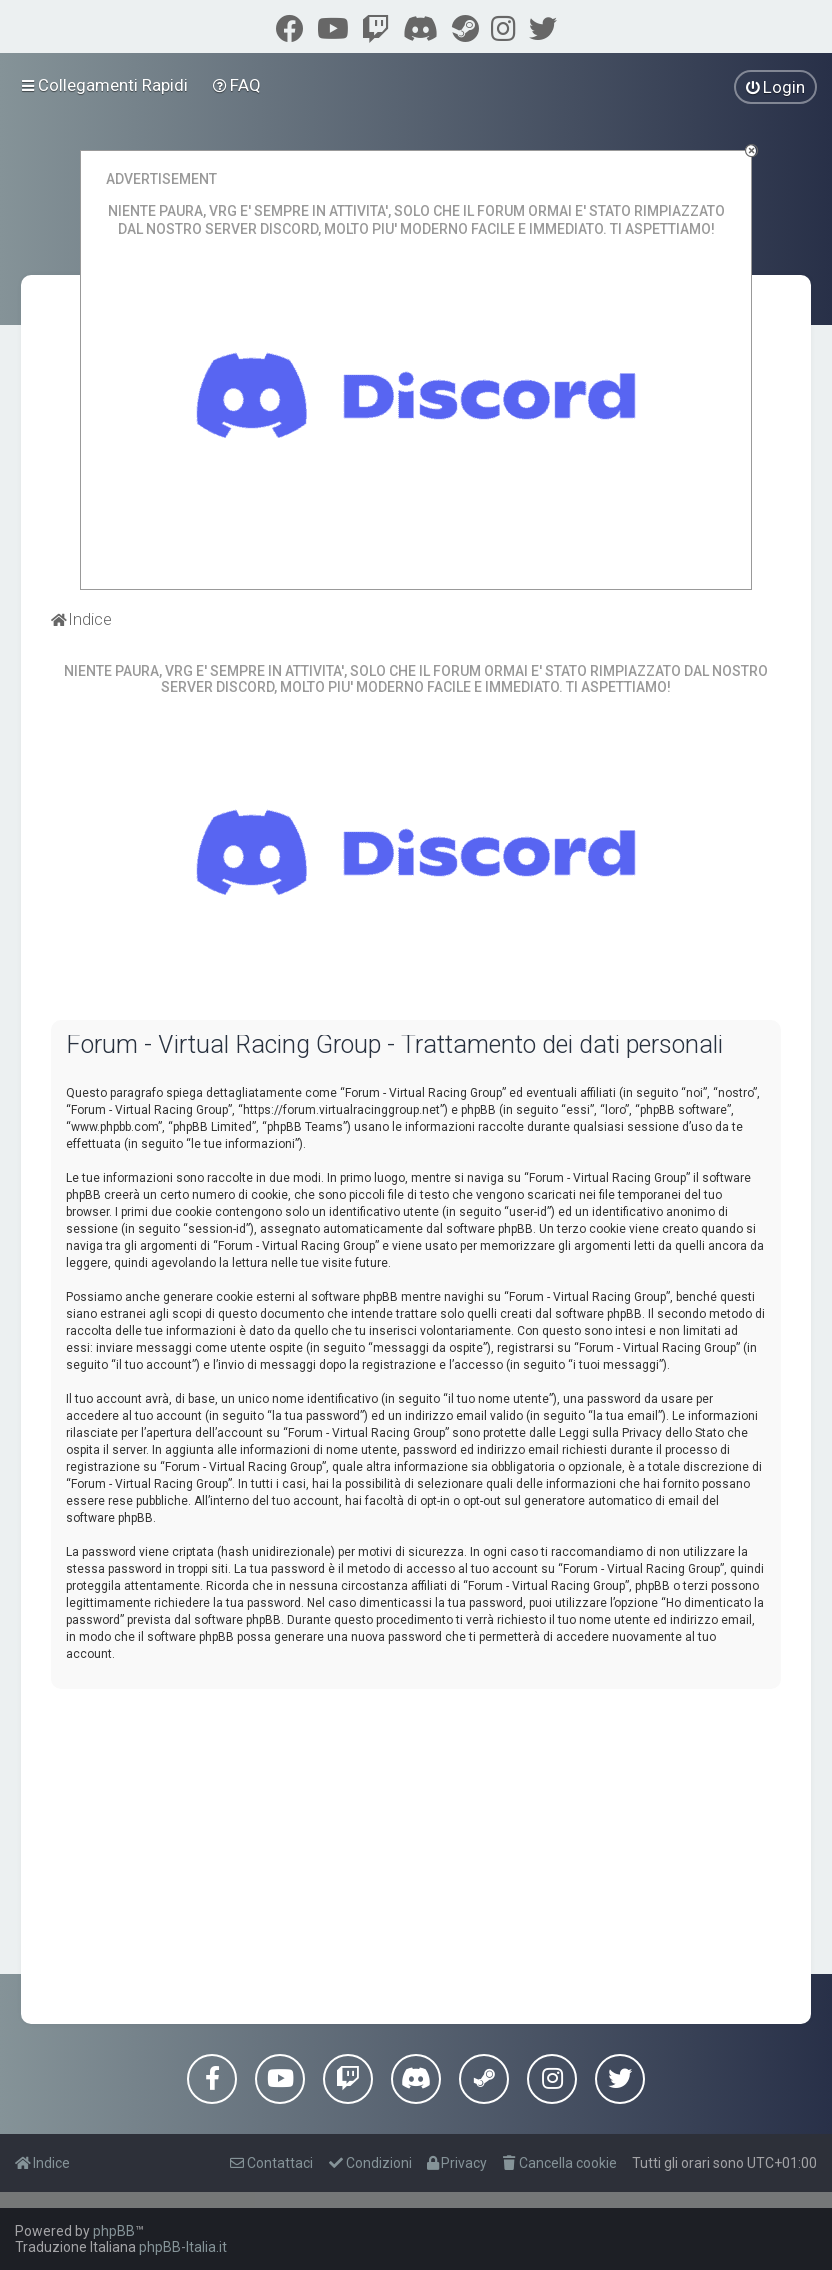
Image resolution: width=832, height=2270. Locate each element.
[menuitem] (237, 85)
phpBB (114, 2231)
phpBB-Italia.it (183, 2247)
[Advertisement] (416, 1844)
